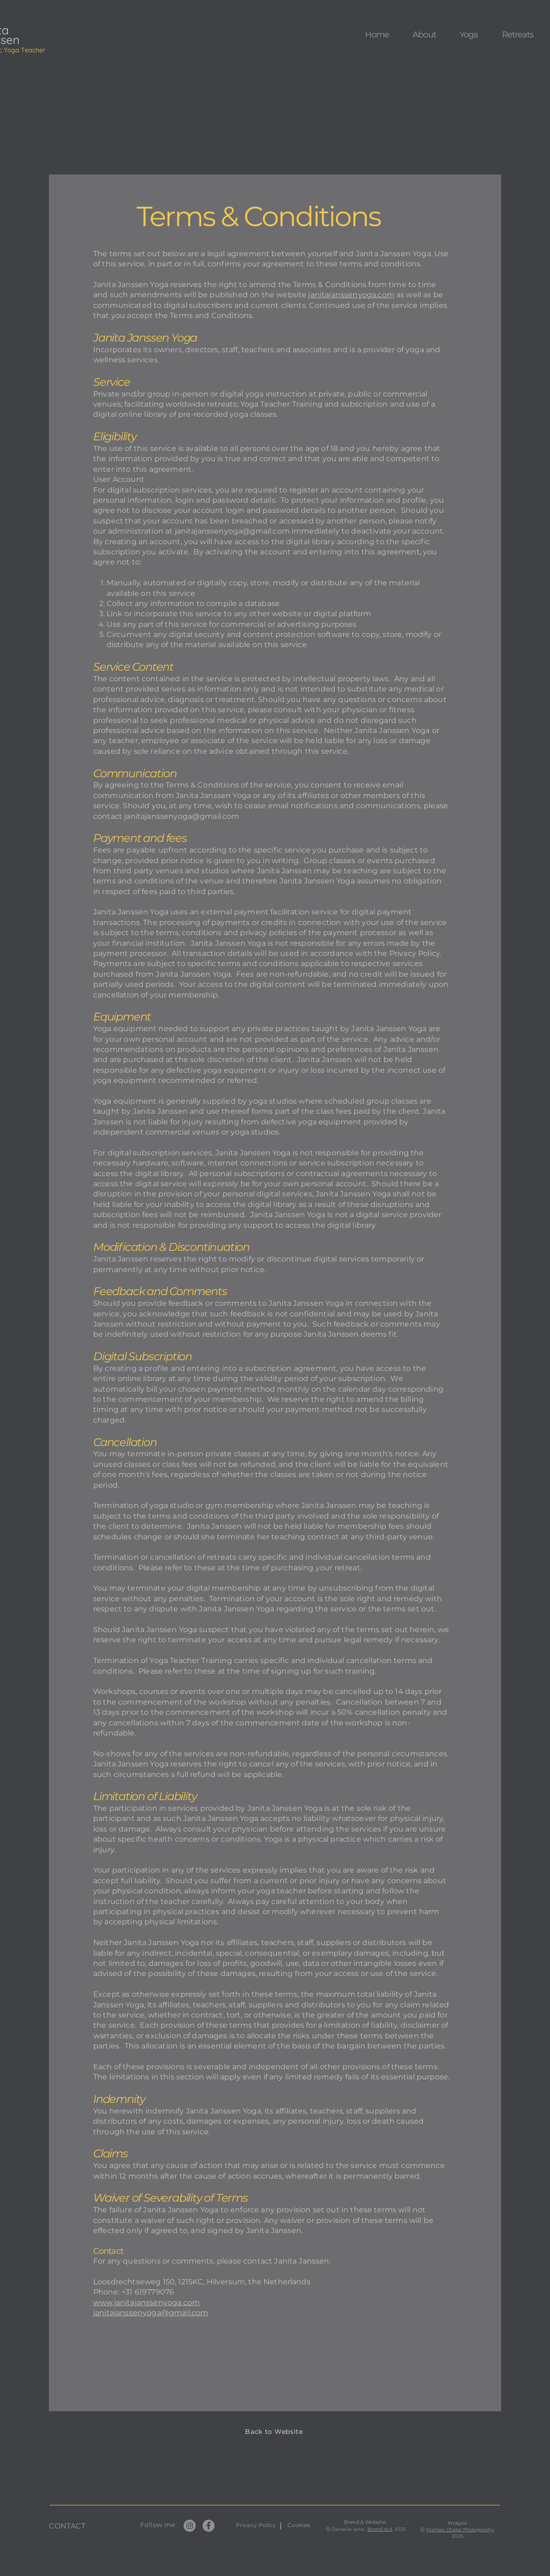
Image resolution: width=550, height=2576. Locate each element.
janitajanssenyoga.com (351, 294)
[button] (424, 34)
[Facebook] (209, 2526)
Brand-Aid (379, 2529)
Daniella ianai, (349, 2529)
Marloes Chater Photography (460, 2530)
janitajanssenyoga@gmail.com (232, 531)
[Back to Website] (275, 2431)
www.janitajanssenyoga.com (146, 2302)
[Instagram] (190, 2526)
